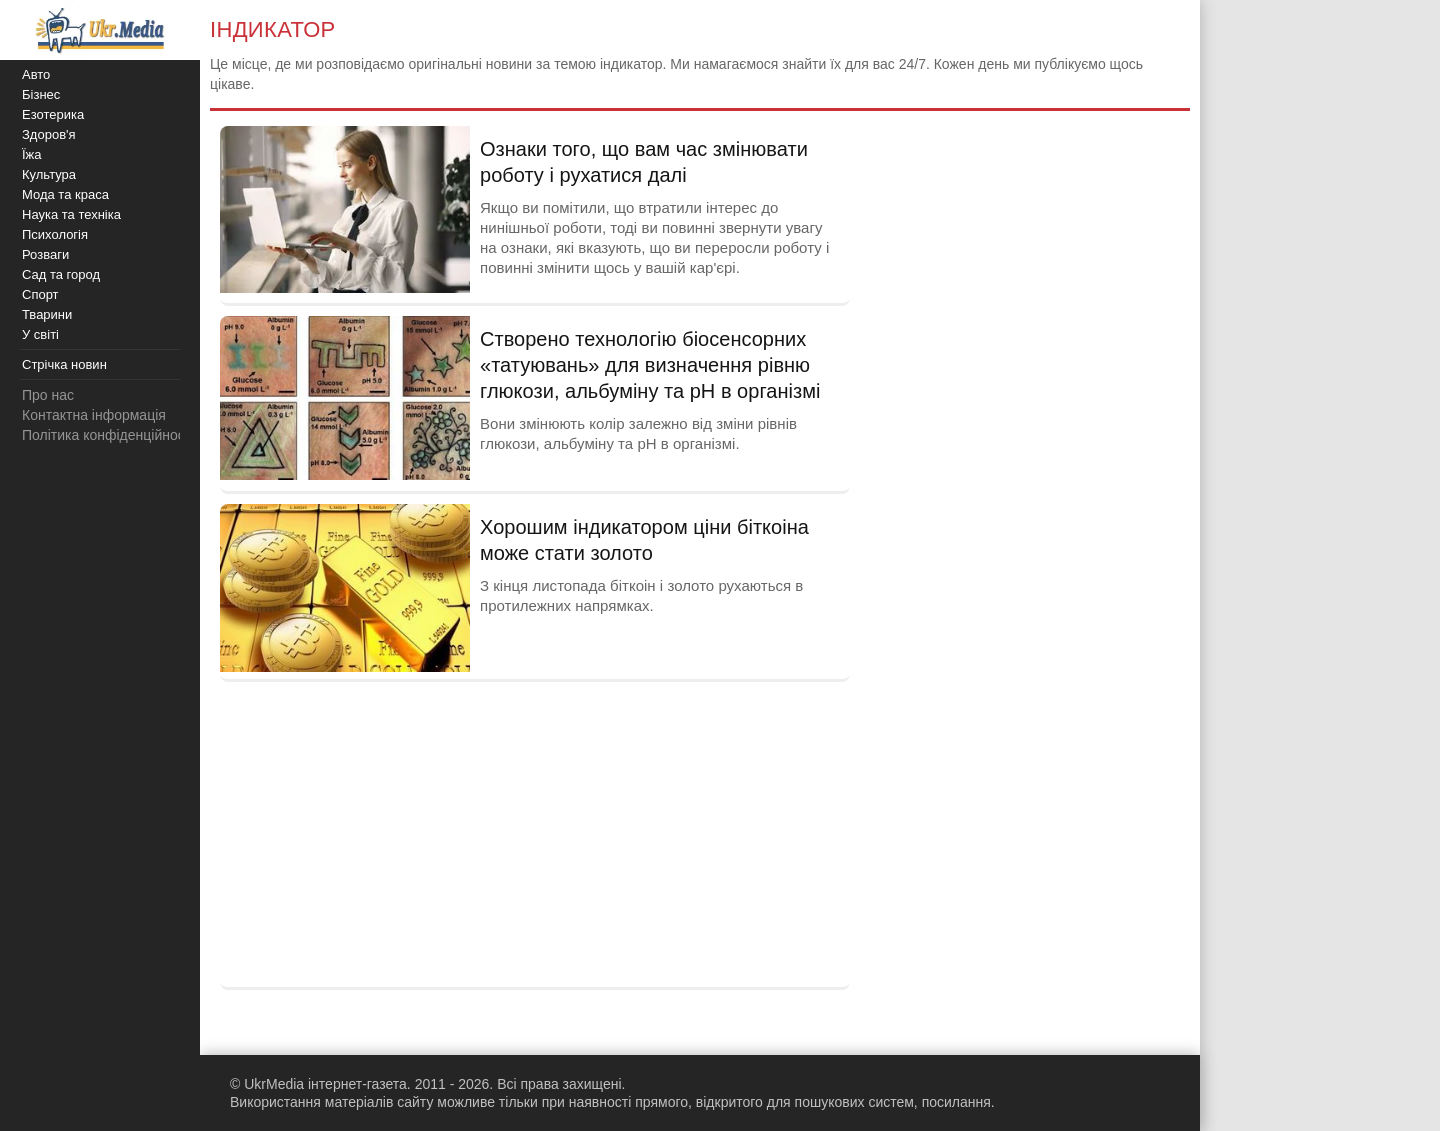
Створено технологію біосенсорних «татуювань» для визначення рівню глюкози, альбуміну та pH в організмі (650, 365)
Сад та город (61, 274)
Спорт (40, 294)
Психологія (55, 234)
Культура (49, 174)
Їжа (32, 154)
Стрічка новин (64, 364)
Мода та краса (65, 194)
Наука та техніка (71, 214)
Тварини (47, 314)
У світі (40, 334)
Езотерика (53, 114)
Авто (36, 74)
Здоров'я (49, 134)
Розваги (45, 254)
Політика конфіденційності (108, 435)
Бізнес (41, 94)
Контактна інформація (94, 415)
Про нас (48, 395)
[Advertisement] (535, 832)
